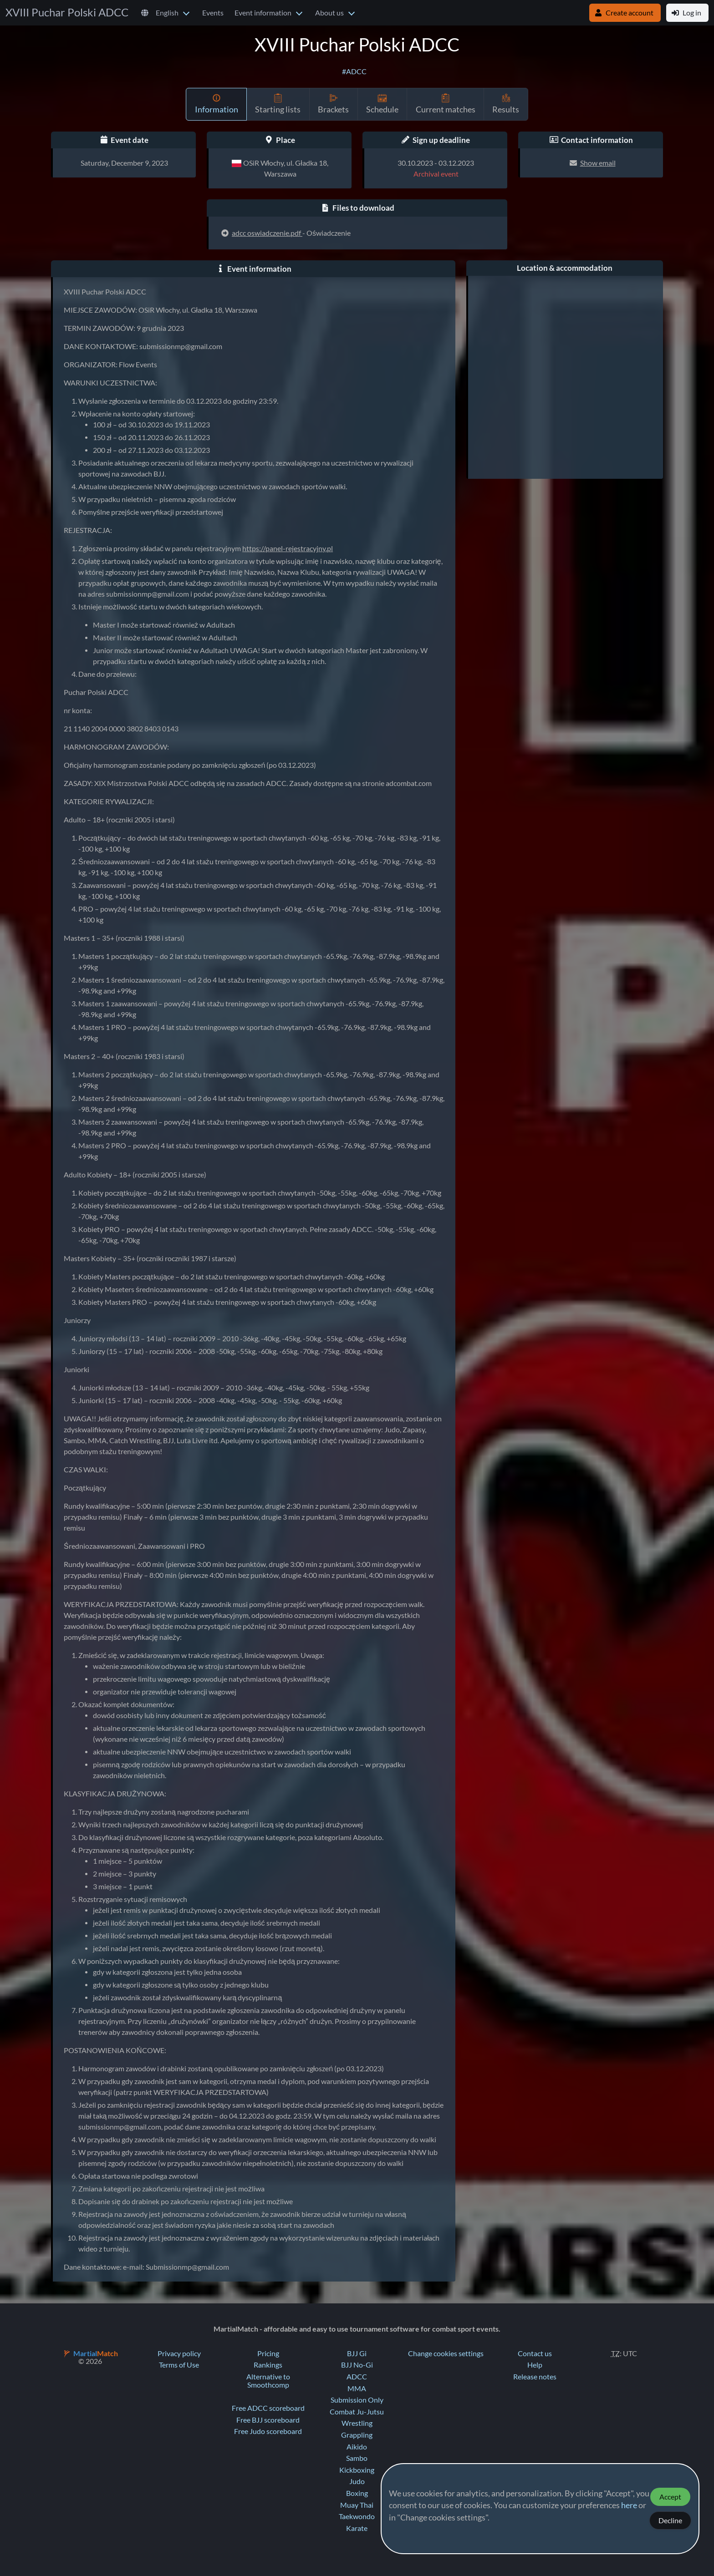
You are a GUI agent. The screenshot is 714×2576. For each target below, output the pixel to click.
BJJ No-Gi (357, 2365)
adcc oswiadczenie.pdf (267, 233)
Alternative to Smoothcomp (268, 2381)
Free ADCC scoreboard (268, 2408)
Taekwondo (357, 2516)
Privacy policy (179, 2353)
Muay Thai (356, 2505)
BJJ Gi (357, 2353)
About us (329, 13)
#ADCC (354, 71)
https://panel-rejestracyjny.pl (287, 548)
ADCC (357, 2377)
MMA (356, 2388)
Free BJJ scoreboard (268, 2420)
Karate (356, 2528)
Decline (670, 2520)
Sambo (356, 2458)
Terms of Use (179, 2365)
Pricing (268, 2353)
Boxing (357, 2493)
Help (534, 2365)
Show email (598, 163)
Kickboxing (356, 2470)
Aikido (357, 2447)
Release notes (534, 2377)
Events (213, 13)
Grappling (356, 2435)
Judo (357, 2481)
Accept (670, 2497)
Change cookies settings (446, 2353)
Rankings (268, 2365)
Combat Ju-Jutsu (357, 2412)
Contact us (535, 2353)
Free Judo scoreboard (268, 2431)
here (629, 2505)
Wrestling (357, 2423)
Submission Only (357, 2400)
